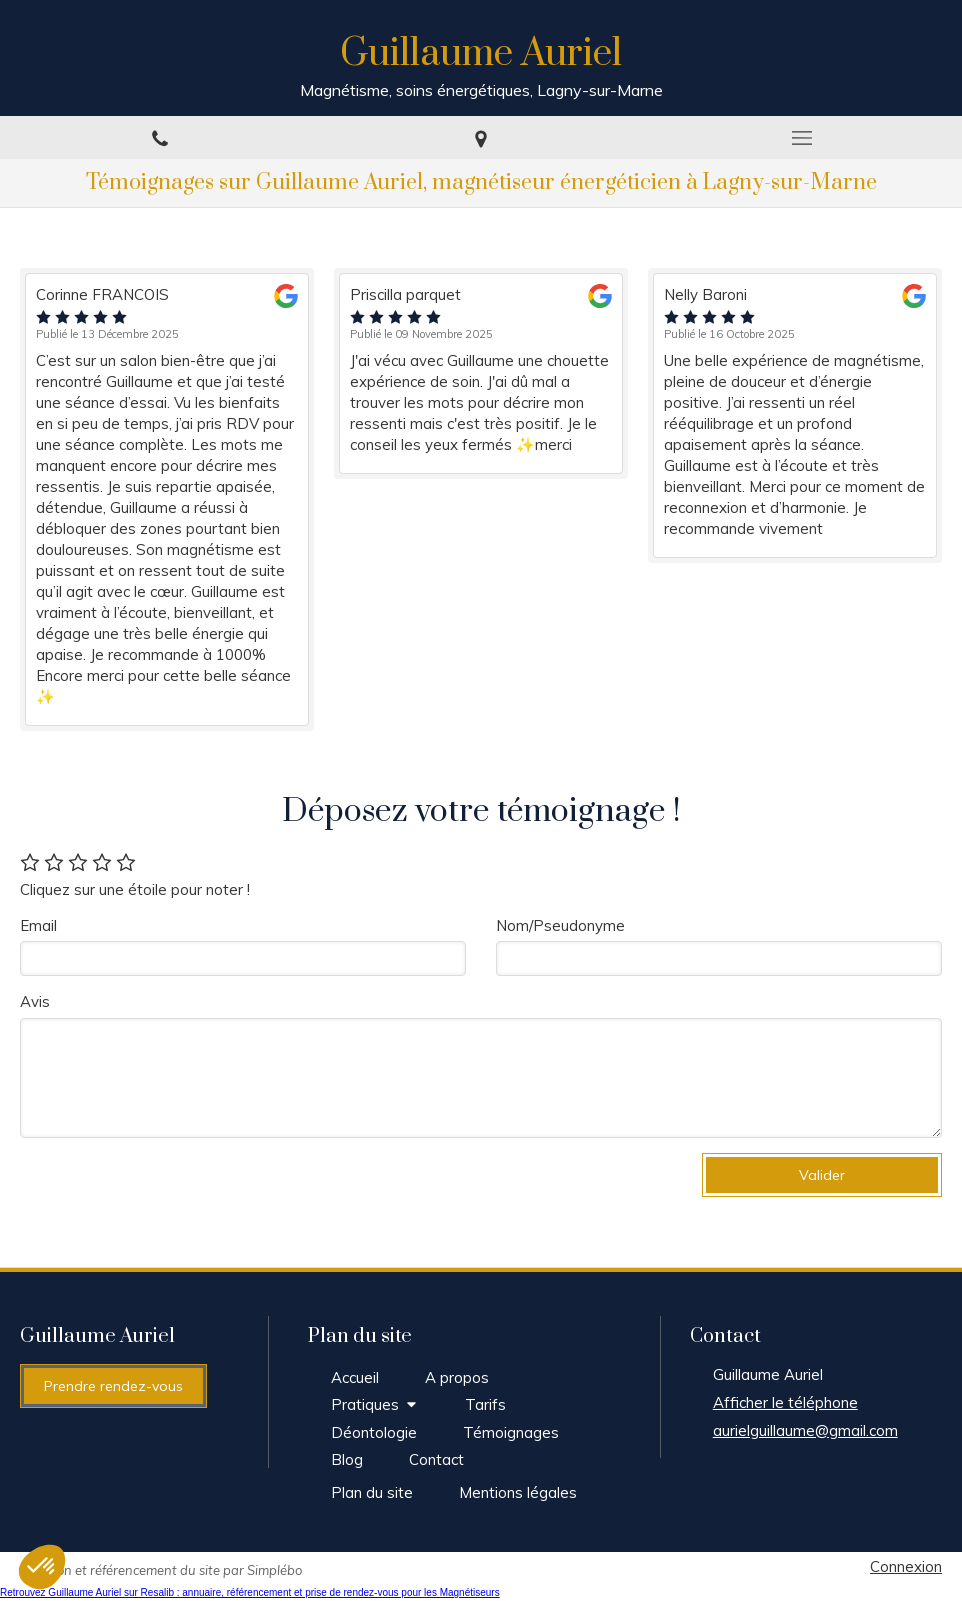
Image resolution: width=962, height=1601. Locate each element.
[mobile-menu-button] (801, 138)
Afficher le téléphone (785, 1402)
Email (38, 925)
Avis (35, 1001)
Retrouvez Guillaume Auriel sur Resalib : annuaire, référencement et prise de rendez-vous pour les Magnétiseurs (250, 1592)
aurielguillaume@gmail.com (805, 1430)
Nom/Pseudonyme (560, 925)
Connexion (906, 1566)
